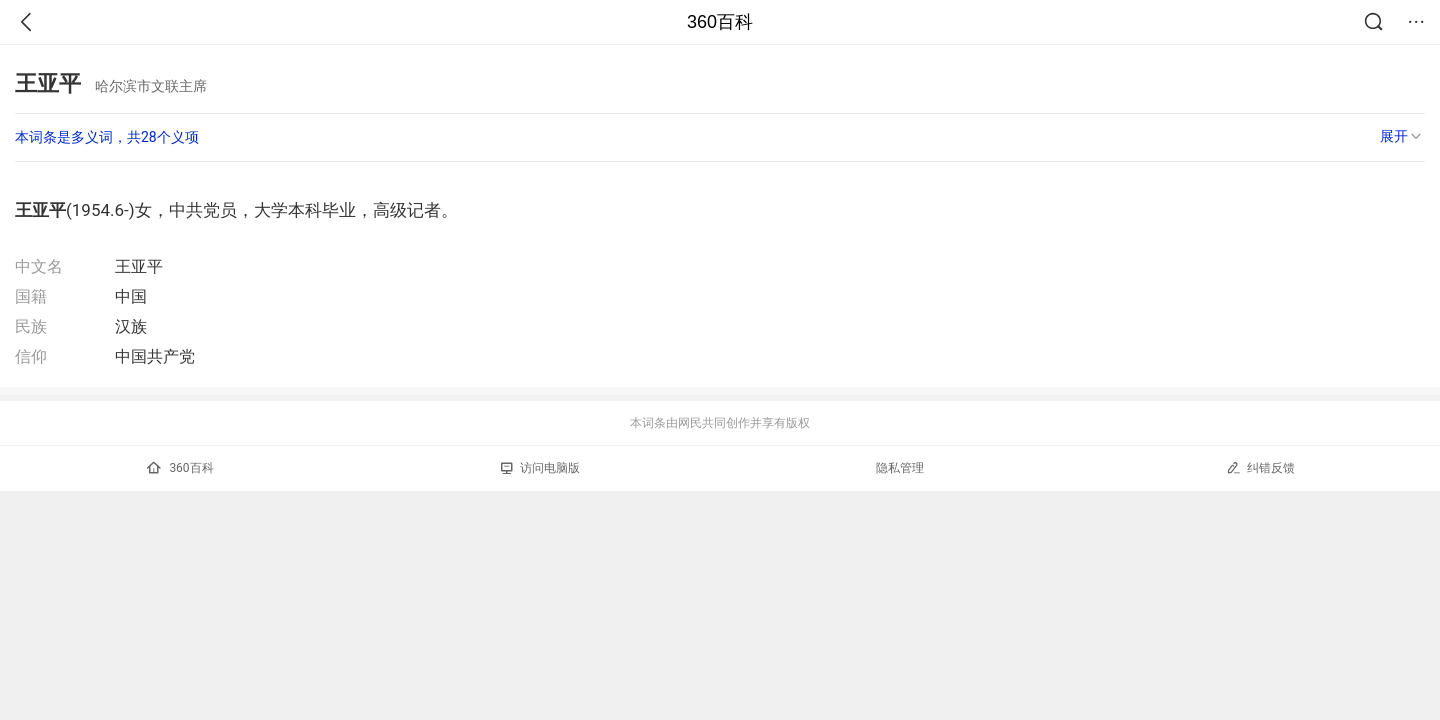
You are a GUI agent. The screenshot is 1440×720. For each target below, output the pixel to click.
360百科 (720, 22)
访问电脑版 (540, 468)
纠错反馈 (1260, 467)
